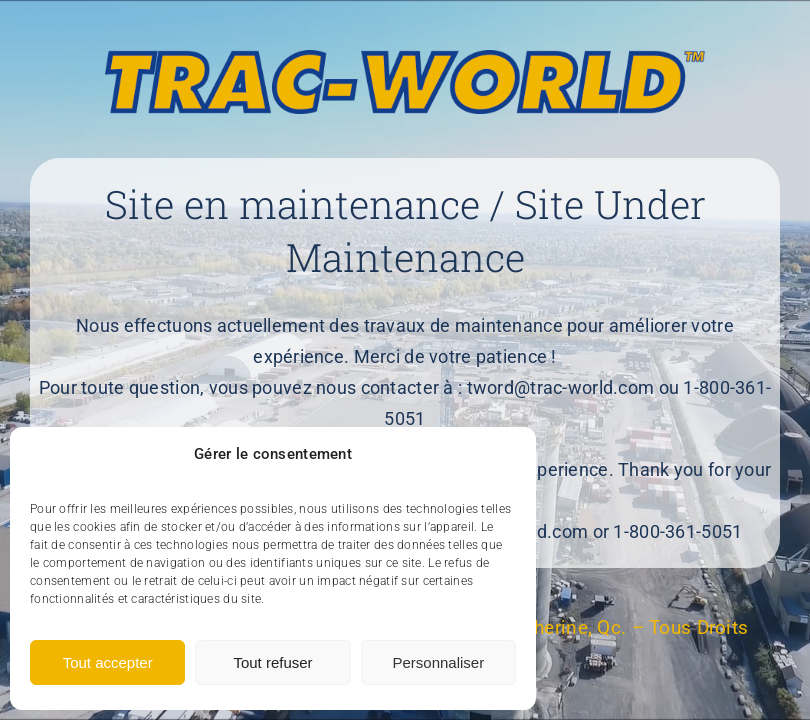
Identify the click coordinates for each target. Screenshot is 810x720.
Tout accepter (108, 662)
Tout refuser (272, 662)
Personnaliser (438, 662)
